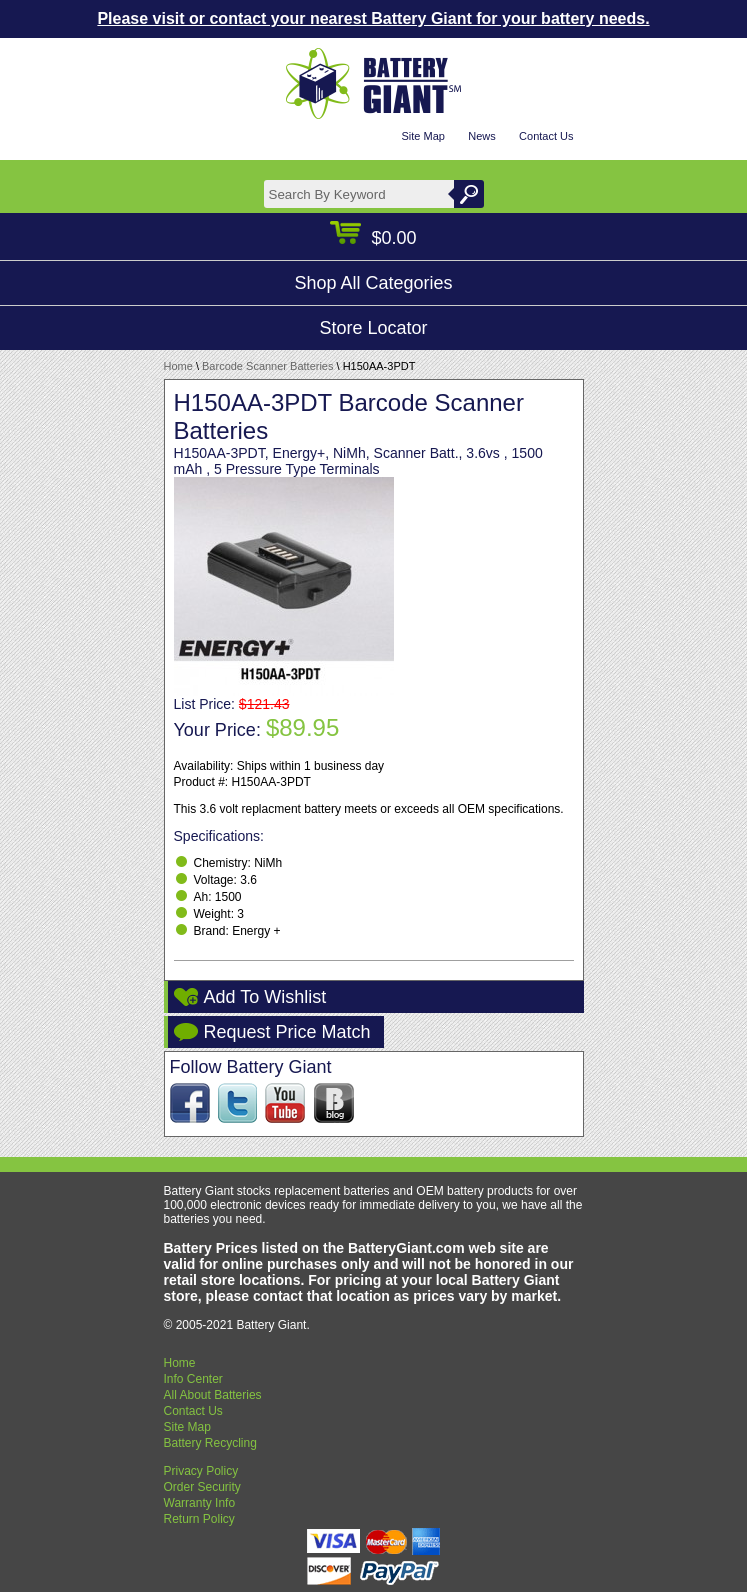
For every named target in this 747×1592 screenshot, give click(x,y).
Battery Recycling (210, 1443)
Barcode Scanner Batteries (267, 366)
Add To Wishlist (265, 997)
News (482, 136)
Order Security (202, 1487)
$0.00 (373, 238)
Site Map (422, 136)
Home (178, 366)
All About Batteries (213, 1395)
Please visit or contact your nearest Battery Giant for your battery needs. (373, 18)
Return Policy (199, 1519)
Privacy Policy (201, 1471)
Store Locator (373, 328)
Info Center (193, 1379)
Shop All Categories (373, 283)
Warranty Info (200, 1503)
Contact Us (546, 136)
